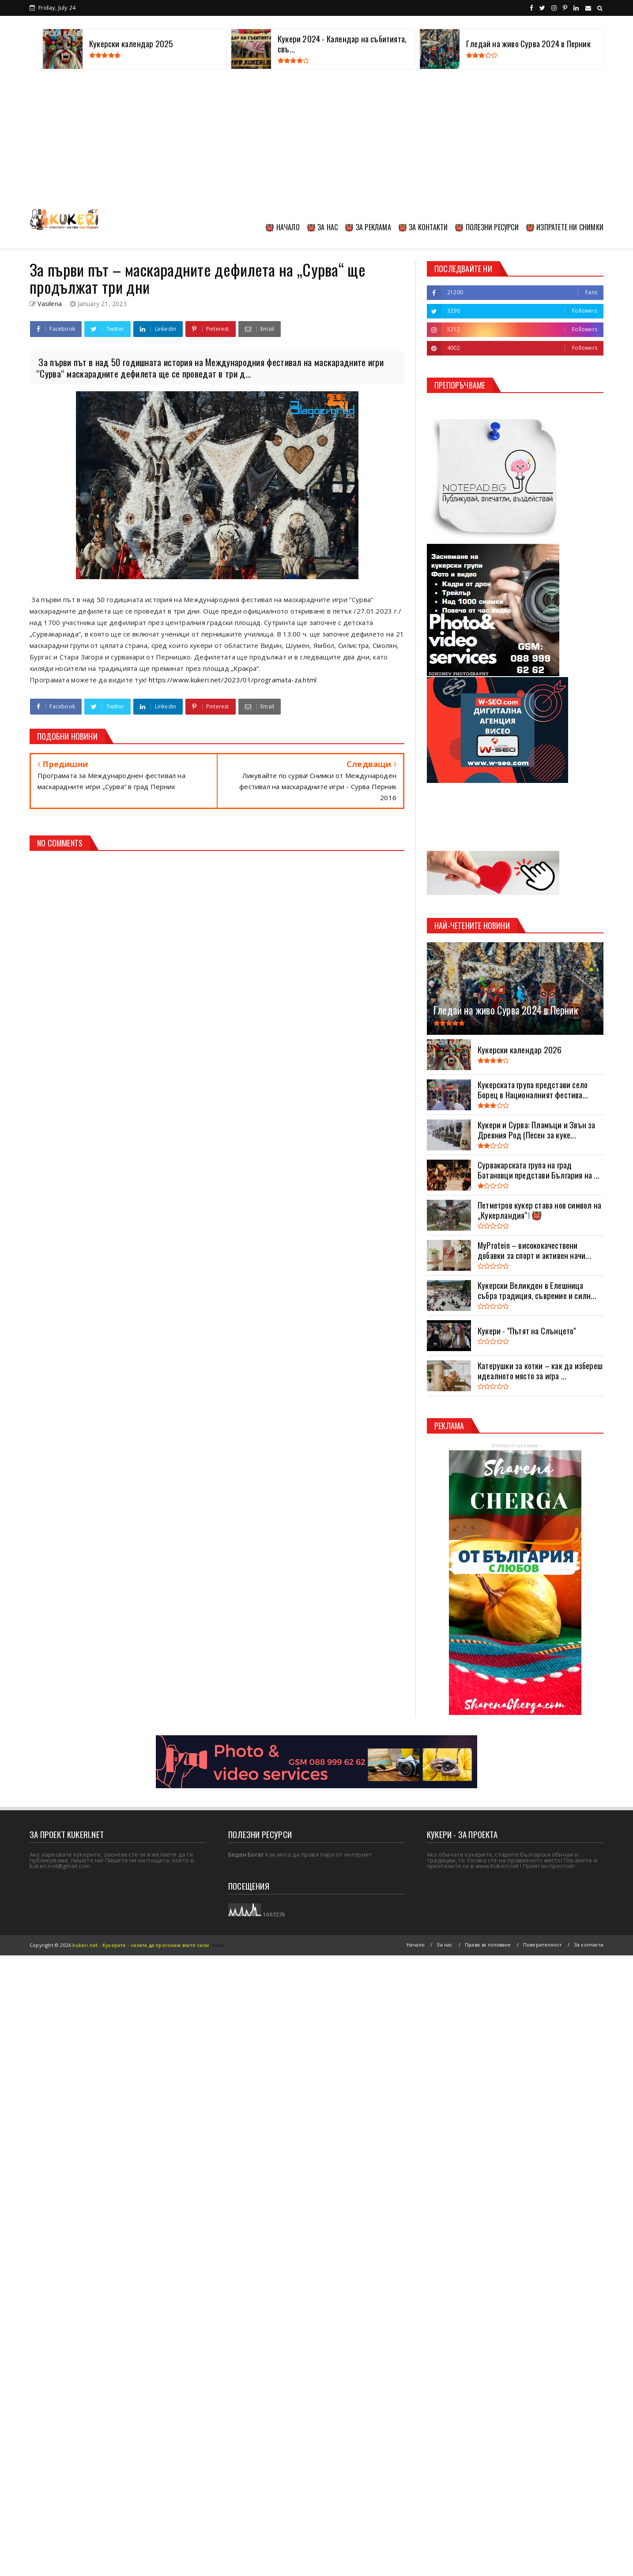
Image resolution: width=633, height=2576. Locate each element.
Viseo (218, 1945)
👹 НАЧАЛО (282, 227)
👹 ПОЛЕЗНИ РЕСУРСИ (486, 227)
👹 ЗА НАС (322, 227)
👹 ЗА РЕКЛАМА (368, 227)
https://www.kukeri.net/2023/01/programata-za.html (233, 679)
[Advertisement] (316, 139)
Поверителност (542, 1944)
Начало (416, 1944)
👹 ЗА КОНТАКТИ (423, 227)
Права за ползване (488, 1944)
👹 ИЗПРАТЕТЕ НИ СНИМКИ (564, 227)
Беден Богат (246, 1854)
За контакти (588, 1944)
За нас (444, 1944)
